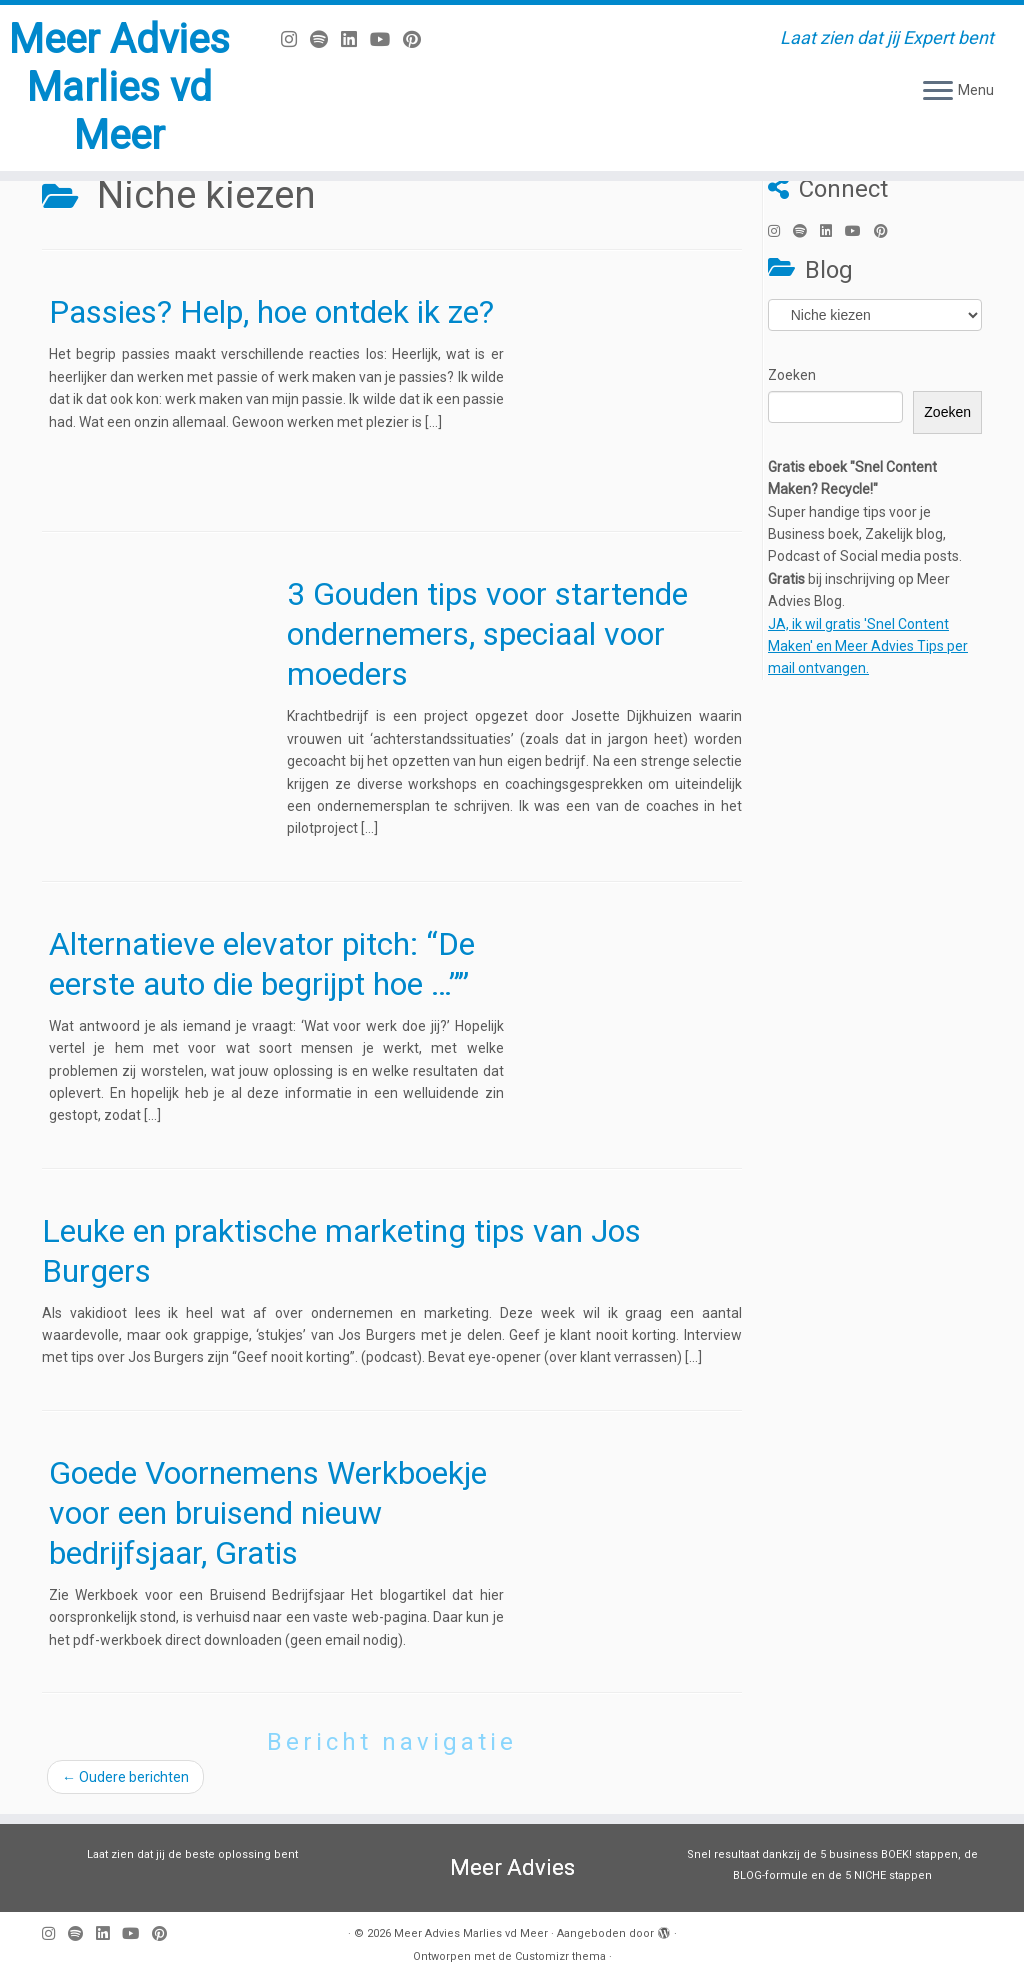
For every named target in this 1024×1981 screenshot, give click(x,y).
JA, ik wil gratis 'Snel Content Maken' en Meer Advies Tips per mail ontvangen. (868, 646)
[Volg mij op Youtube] (386, 39)
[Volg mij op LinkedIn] (355, 39)
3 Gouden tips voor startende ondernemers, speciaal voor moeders (487, 634)
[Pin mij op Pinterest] (418, 39)
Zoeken (792, 375)
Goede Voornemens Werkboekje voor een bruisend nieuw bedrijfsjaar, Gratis (268, 1513)
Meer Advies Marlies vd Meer (119, 87)
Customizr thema (560, 1956)
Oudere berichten (125, 1777)
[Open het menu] (938, 92)
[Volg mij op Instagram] (295, 39)
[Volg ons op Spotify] (325, 39)
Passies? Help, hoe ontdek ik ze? (271, 312)
